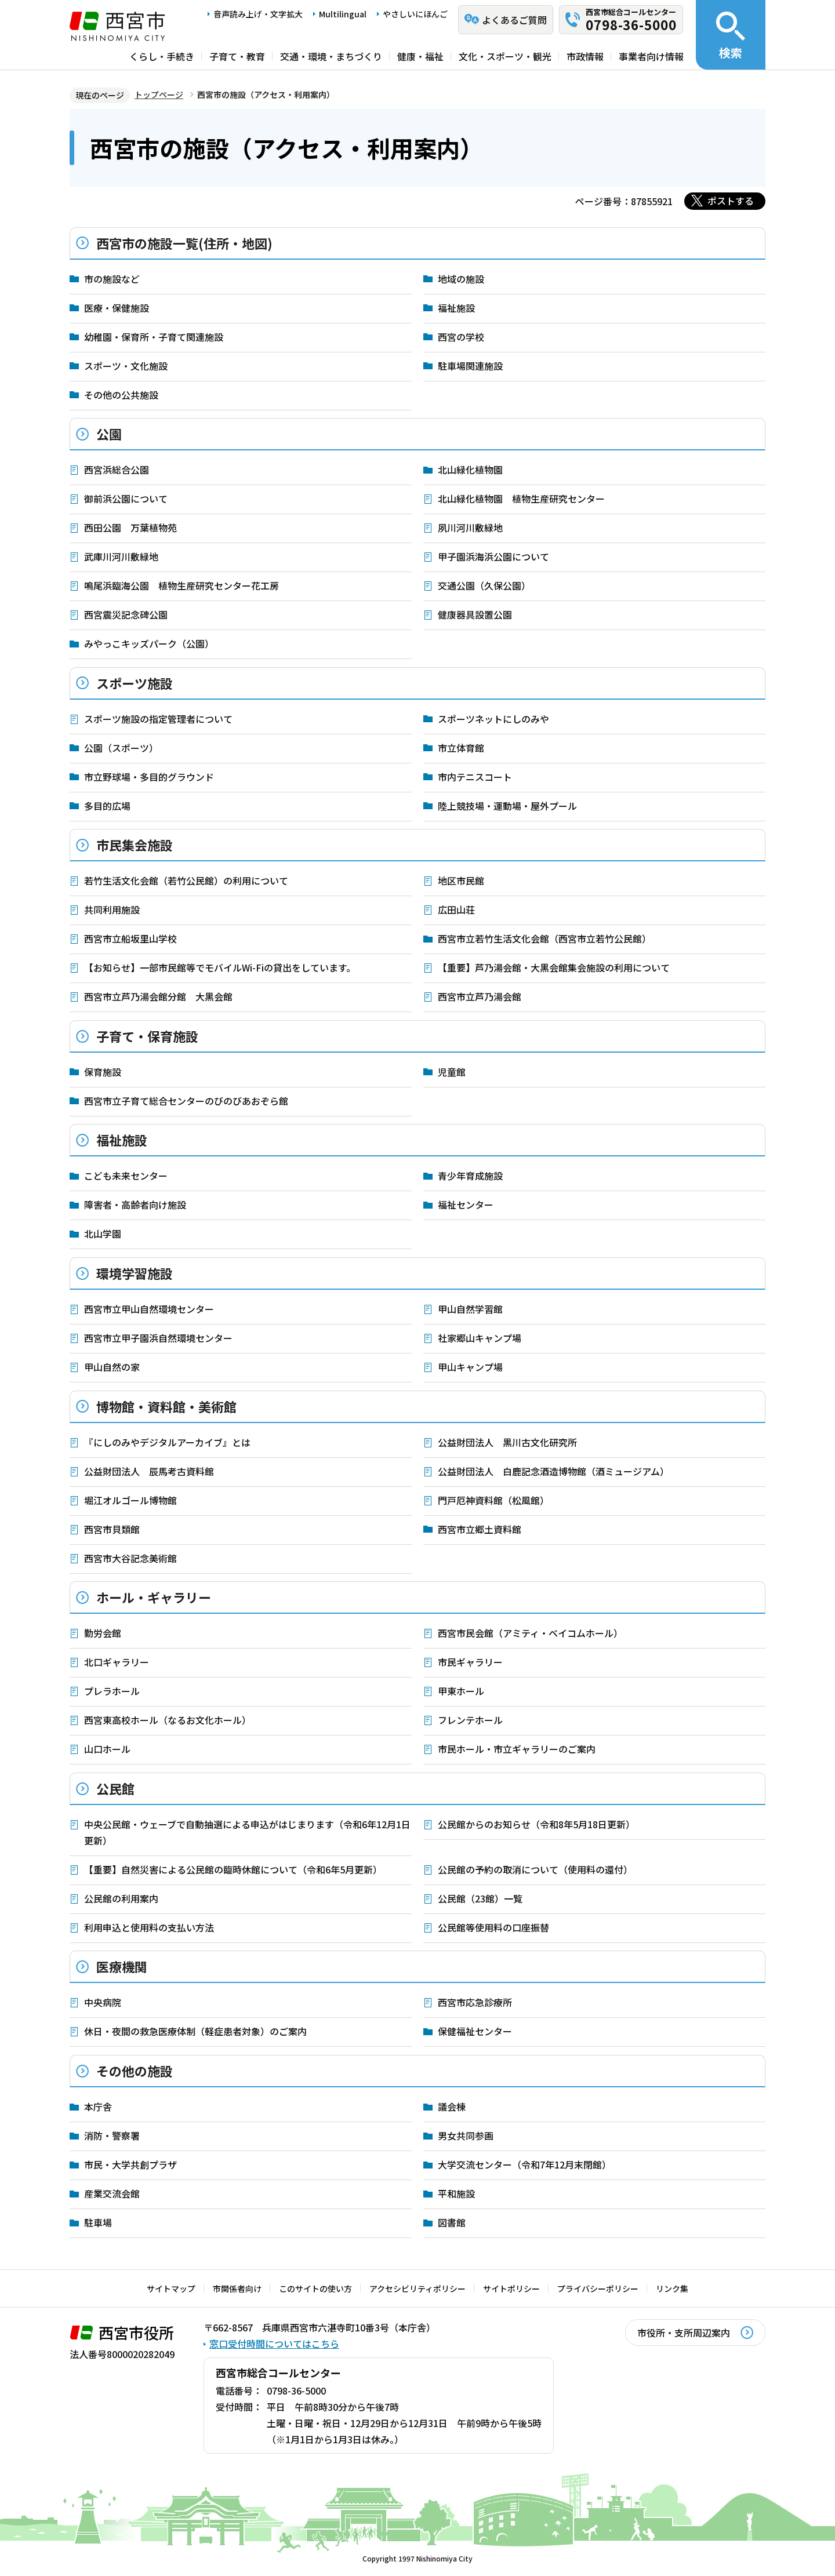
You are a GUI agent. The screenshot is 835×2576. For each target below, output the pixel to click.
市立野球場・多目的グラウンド (149, 777)
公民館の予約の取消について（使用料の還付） (535, 1869)
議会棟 (452, 2106)
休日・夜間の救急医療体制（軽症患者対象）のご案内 (195, 2031)
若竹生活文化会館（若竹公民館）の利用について (186, 880)
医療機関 (121, 1966)
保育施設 (102, 1072)
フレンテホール (470, 1720)
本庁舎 (98, 2106)
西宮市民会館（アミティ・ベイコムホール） (530, 1633)
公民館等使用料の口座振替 (493, 1927)
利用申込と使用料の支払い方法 (149, 1927)
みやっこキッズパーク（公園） (149, 643)
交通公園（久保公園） (484, 585)
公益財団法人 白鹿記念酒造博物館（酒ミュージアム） (553, 1471)
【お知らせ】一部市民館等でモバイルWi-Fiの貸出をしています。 (219, 967)
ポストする (730, 201)
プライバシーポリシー (597, 2288)
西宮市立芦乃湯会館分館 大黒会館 (158, 996)
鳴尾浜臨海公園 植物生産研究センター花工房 (181, 585)
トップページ (159, 94)
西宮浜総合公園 (116, 469)
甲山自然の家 (112, 1367)
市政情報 (585, 56)
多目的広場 (107, 806)
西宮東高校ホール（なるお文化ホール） (167, 1720)
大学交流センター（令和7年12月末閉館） (524, 2164)
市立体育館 (461, 748)
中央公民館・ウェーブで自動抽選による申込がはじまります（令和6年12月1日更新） (247, 1832)
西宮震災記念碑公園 (126, 614)
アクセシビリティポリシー (417, 2288)
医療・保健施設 (116, 308)
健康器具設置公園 (475, 614)
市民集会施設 (134, 844)
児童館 (452, 1072)
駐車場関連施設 (470, 366)
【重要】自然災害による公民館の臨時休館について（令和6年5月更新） (233, 1869)
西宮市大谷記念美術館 (130, 1558)
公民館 (115, 1788)
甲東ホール (461, 1691)
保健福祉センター (475, 2031)
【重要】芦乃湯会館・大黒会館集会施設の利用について (554, 967)
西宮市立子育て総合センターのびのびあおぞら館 (186, 1101)
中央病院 (102, 2002)
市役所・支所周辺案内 (683, 2332)
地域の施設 (461, 279)
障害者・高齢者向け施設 (135, 1204)
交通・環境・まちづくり (331, 56)
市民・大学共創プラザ (130, 2164)
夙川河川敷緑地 (470, 527)
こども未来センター (126, 1176)
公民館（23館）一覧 (480, 1898)
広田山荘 (456, 909)
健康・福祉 (420, 56)
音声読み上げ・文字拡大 (258, 14)
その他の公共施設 (121, 395)
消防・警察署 (112, 2135)
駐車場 (98, 2222)
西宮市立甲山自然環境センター (149, 1309)
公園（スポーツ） (121, 748)
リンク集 (672, 2288)
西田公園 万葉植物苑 (130, 527)
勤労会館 (102, 1633)
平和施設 (456, 2193)
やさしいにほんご (415, 14)
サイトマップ (171, 2288)
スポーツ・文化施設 (126, 366)
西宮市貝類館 (112, 1529)
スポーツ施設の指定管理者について (158, 719)
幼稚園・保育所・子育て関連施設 (153, 337)
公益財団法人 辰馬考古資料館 (149, 1471)
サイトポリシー (511, 2288)
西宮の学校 (461, 337)
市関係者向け (237, 2288)
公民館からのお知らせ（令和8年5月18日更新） (536, 1824)
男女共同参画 (465, 2135)
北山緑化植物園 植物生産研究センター (521, 498)
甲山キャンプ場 (470, 1367)
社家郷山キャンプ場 (479, 1338)
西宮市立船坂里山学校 (130, 938)
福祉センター (465, 1204)
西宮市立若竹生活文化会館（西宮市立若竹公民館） (544, 938)
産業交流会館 (112, 2193)
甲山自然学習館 (470, 1309)
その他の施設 (134, 2070)
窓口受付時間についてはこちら (274, 2344)
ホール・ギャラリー (153, 1597)
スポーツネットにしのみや (493, 719)
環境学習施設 (134, 1273)
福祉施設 (456, 308)
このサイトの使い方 (315, 2288)
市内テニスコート (475, 777)
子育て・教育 (237, 56)
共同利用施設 (112, 909)
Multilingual (342, 14)
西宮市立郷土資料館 (479, 1529)
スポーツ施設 (134, 683)
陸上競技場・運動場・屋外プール (507, 806)
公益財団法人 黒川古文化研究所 (507, 1442)
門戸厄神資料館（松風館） (493, 1500)
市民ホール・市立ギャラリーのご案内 (517, 1749)
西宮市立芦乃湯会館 (479, 996)
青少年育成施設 (470, 1176)
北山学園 (102, 1233)
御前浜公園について (126, 498)
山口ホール (107, 1749)
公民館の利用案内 (121, 1898)
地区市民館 (461, 880)
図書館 (452, 2222)
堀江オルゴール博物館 (130, 1500)
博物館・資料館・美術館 (166, 1406)
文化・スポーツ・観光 (505, 56)
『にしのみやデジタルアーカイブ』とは (167, 1442)
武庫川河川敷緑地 (121, 556)
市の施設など (112, 279)
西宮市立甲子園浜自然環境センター (158, 1338)
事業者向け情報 (651, 56)
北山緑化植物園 (470, 469)
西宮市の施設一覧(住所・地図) (184, 243)
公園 (109, 433)
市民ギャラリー (470, 1662)
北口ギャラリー (116, 1662)
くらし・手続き (161, 56)
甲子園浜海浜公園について (493, 556)
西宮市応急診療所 (475, 2002)
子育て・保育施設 (147, 1036)
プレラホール (112, 1691)
